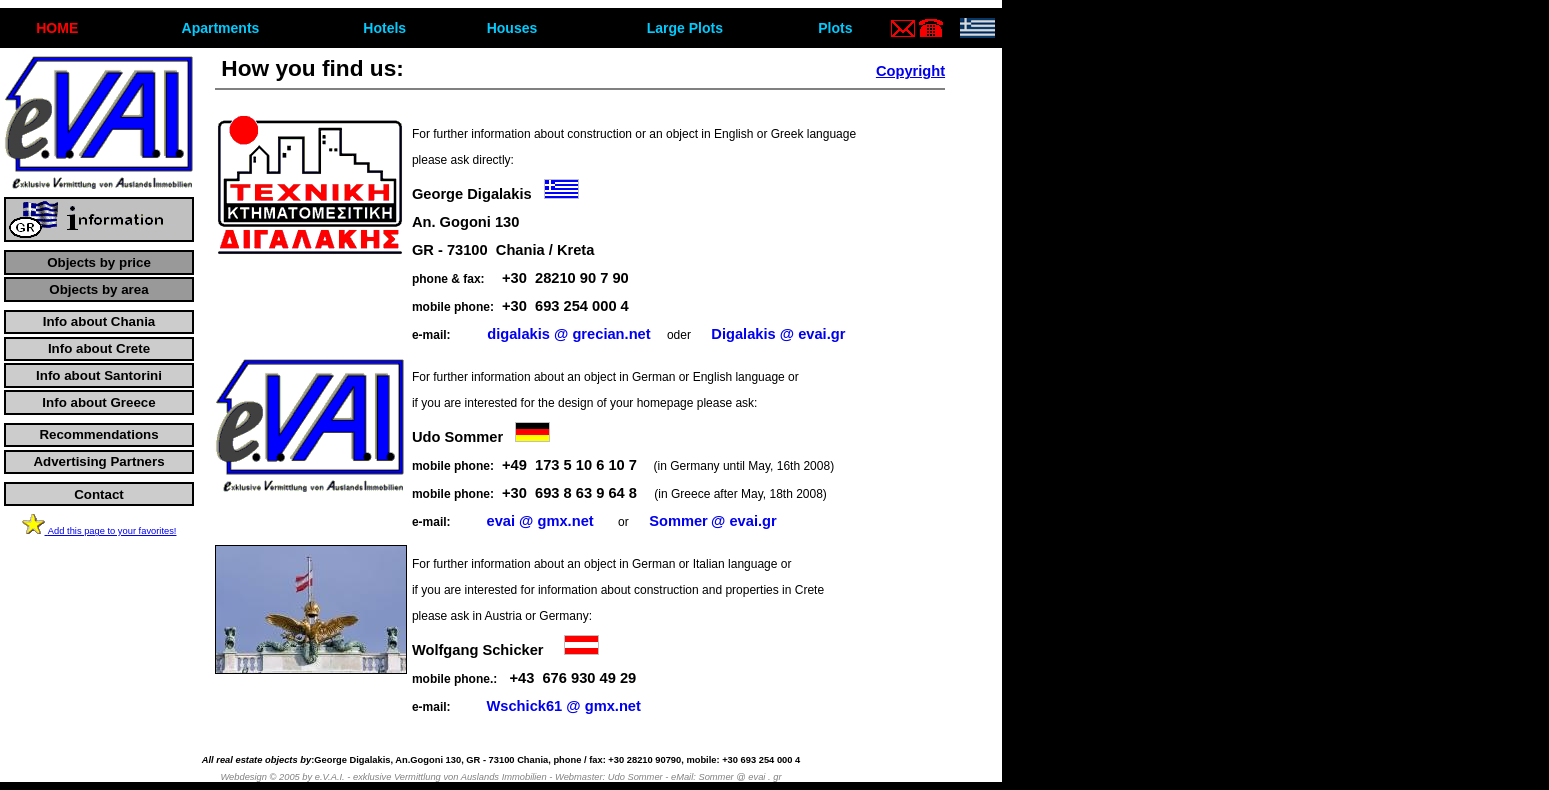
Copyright (910, 71)
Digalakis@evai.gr (778, 334)
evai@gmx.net (539, 521)
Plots (835, 28)
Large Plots (685, 28)
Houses (512, 28)
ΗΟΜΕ (57, 28)
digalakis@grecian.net (568, 334)
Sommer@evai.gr (713, 521)
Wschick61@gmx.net (563, 706)
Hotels (384, 28)
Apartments (221, 28)
